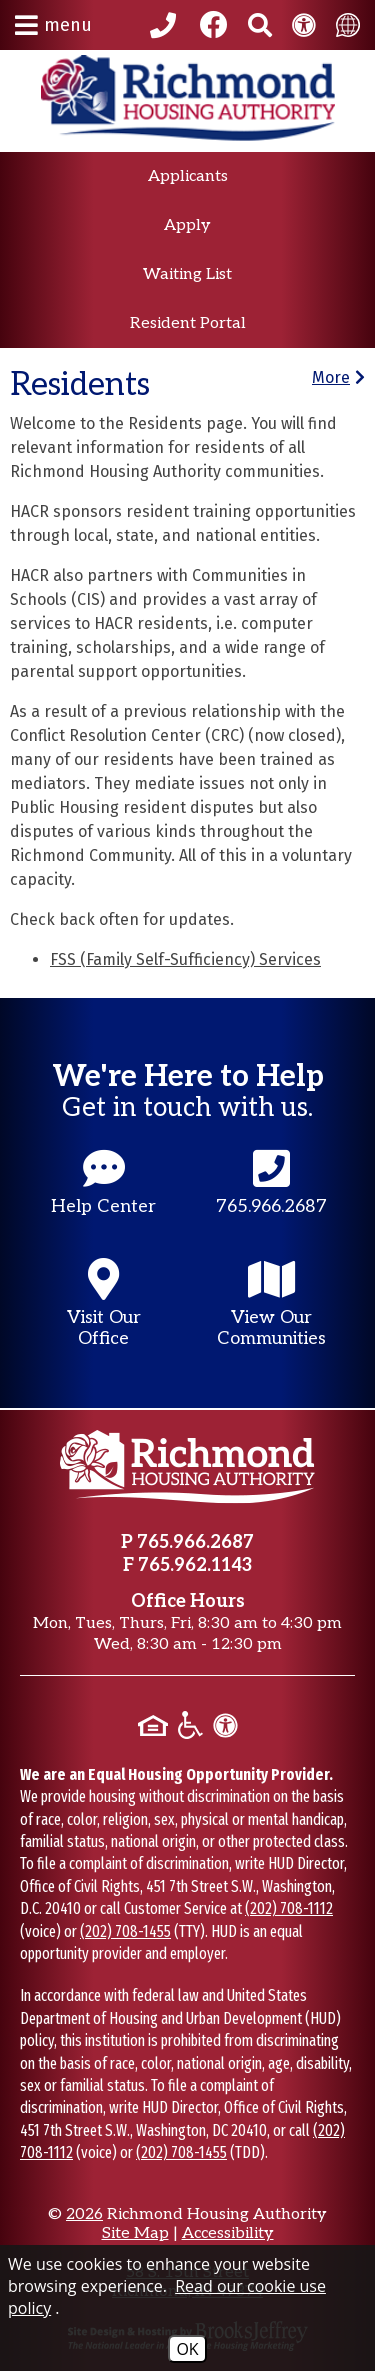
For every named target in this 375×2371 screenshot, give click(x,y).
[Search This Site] (260, 25)
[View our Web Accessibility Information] (304, 25)
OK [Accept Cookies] (187, 2349)
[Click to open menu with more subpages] (338, 377)
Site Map (135, 2233)
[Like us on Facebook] (214, 25)
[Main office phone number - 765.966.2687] (272, 1201)
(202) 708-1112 (289, 1908)
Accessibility (228, 2233)
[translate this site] (348, 25)
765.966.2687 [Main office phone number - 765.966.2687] (195, 1542)
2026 (84, 2214)
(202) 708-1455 (125, 1931)
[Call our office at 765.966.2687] (166, 25)
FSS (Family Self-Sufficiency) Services (185, 959)
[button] (53, 25)
